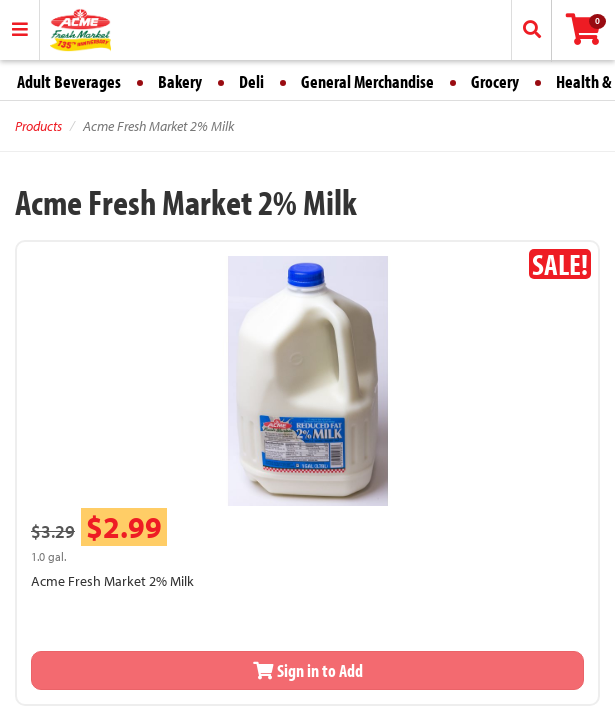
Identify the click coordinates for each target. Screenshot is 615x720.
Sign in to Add (308, 670)
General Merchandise (367, 81)
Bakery (180, 81)
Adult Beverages (69, 81)
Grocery (495, 81)
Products (38, 126)
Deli (251, 81)
